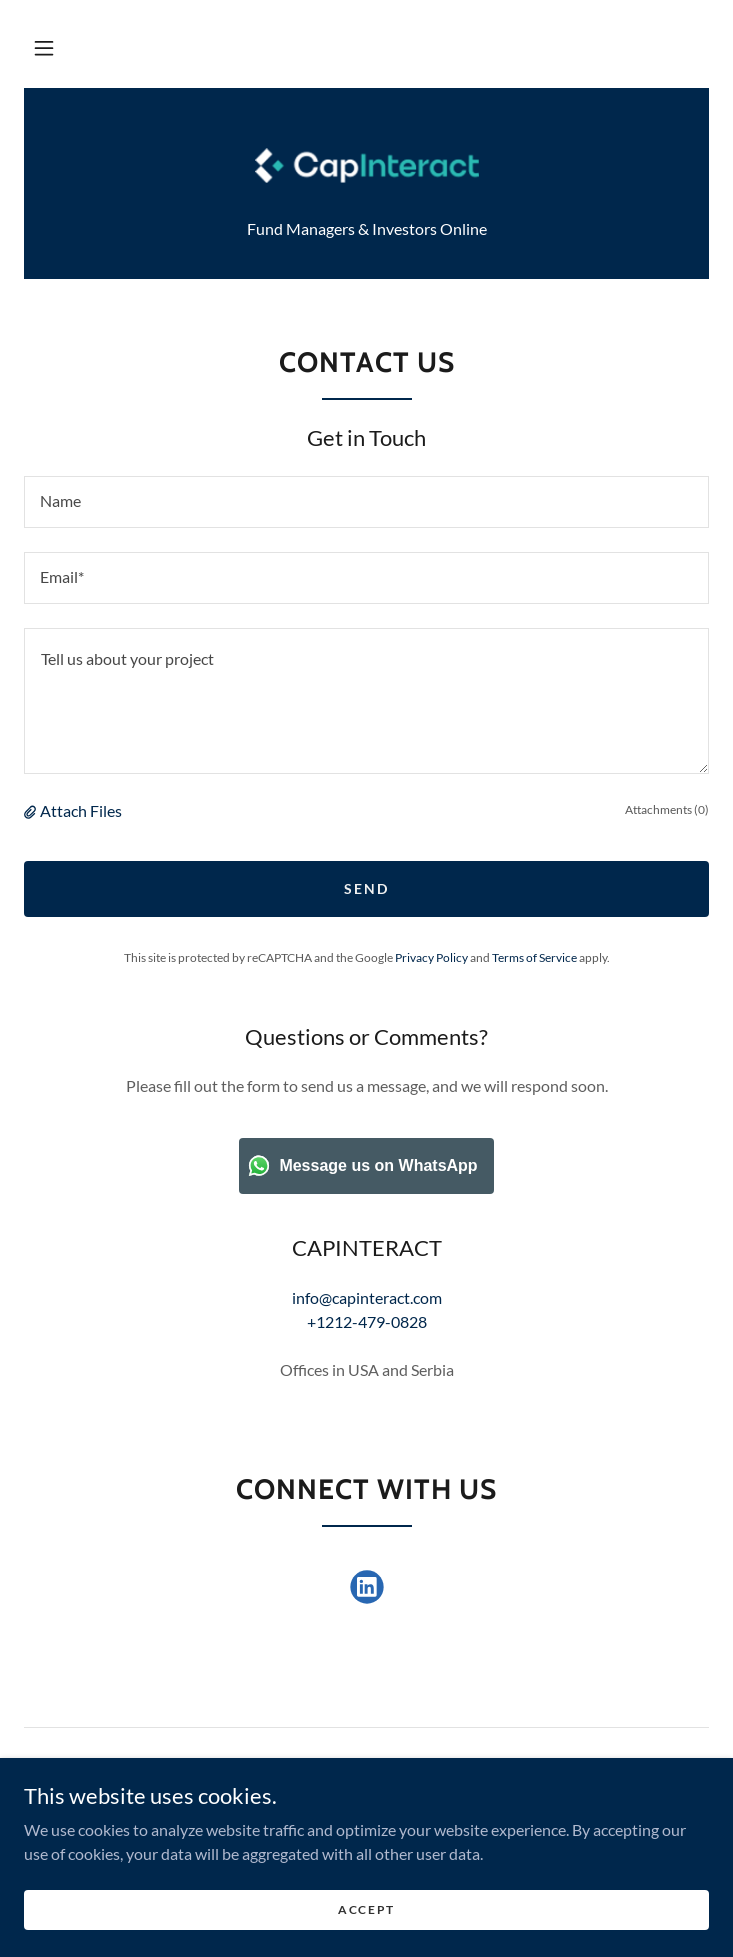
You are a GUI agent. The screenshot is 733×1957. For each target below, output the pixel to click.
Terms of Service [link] (534, 957)
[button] (44, 48)
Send (366, 888)
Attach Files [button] (81, 810)
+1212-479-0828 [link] (367, 1321)
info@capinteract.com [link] (367, 1297)
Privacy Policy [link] (431, 957)
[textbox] (366, 502)
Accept (366, 1909)
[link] (367, 165)
